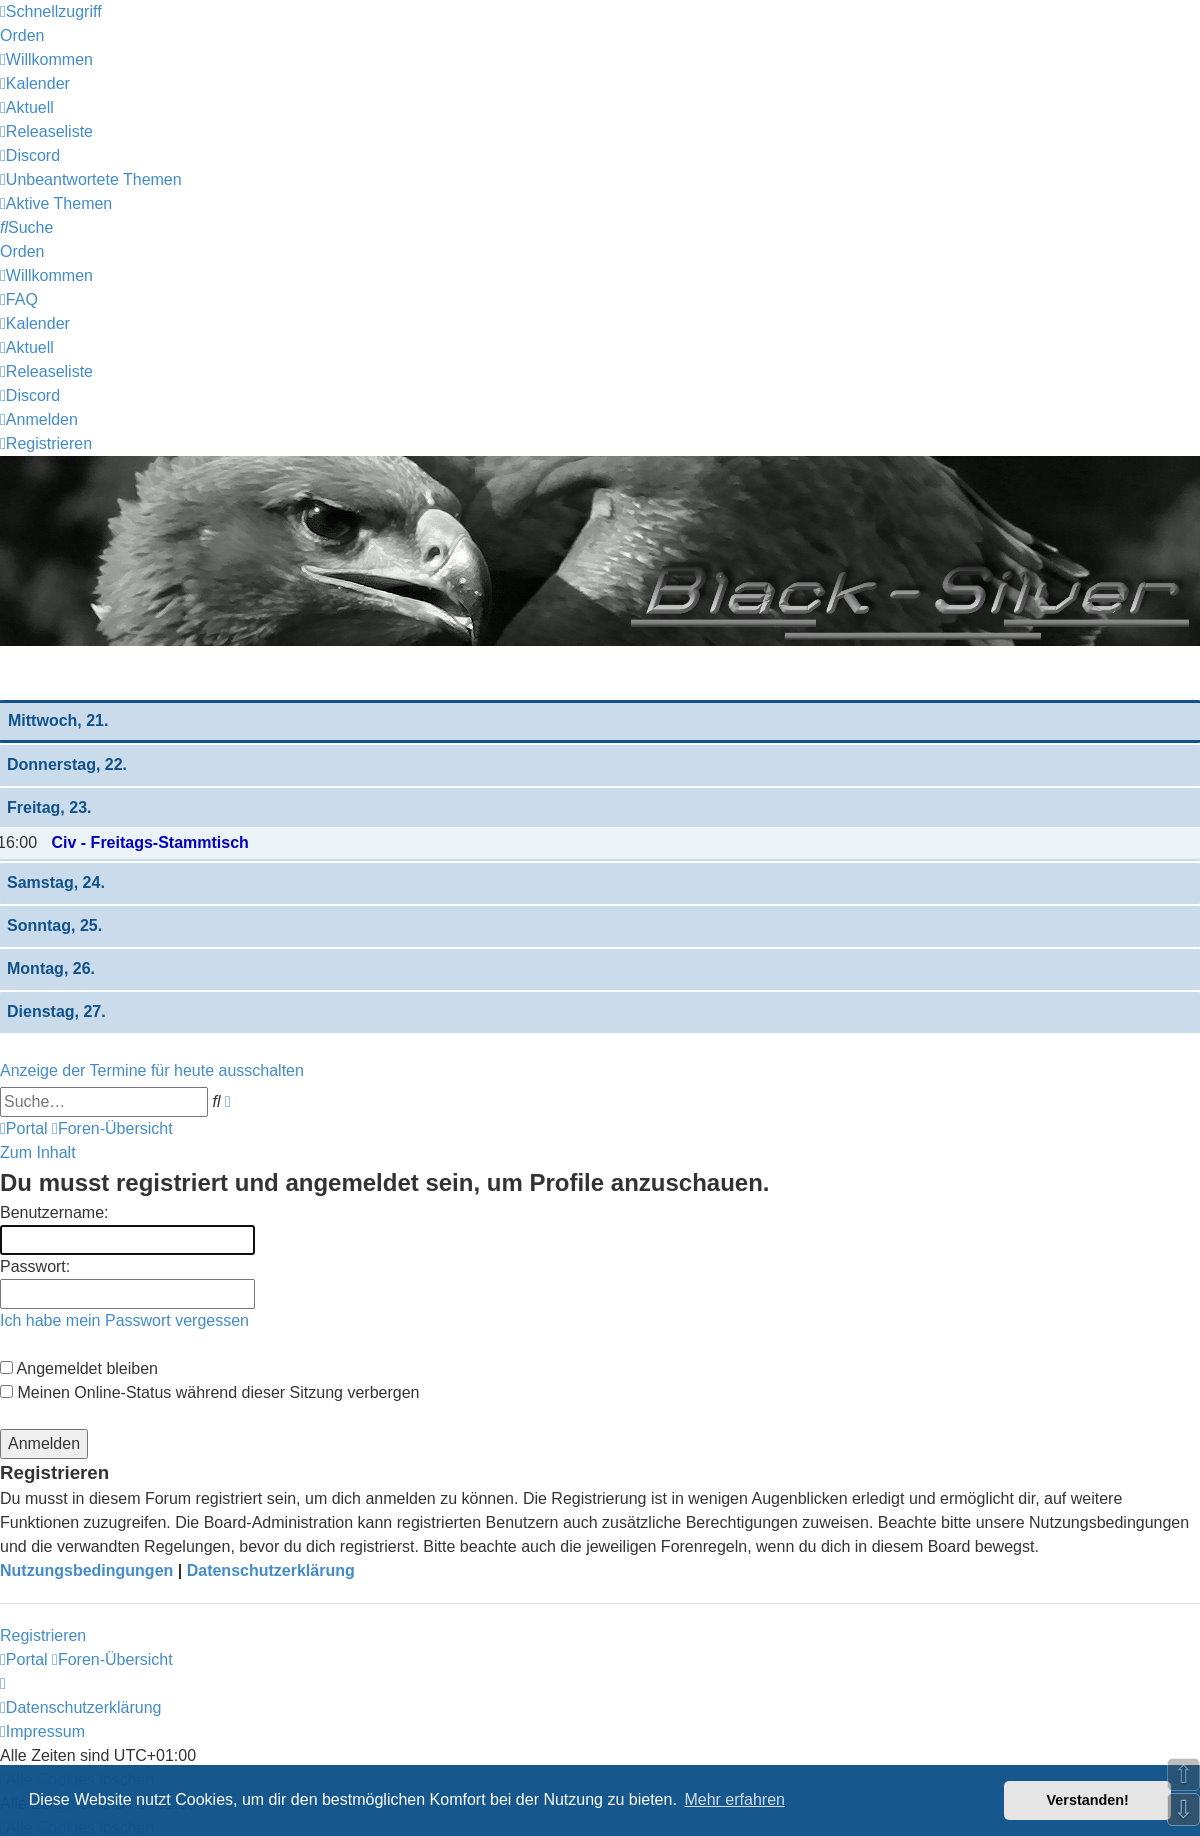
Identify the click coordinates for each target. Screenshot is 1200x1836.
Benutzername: (54, 1212)
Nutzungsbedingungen (86, 1570)
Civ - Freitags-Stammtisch (149, 842)
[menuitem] (46, 59)
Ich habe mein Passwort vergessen (124, 1320)
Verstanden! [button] (1088, 1800)
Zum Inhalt (38, 1152)
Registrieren (43, 1635)
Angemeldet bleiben (79, 1368)
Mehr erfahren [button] (734, 1799)
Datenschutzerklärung (271, 1570)
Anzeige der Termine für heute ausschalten (152, 1070)
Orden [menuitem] (22, 35)
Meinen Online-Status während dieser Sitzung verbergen (209, 1392)
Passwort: (35, 1266)
